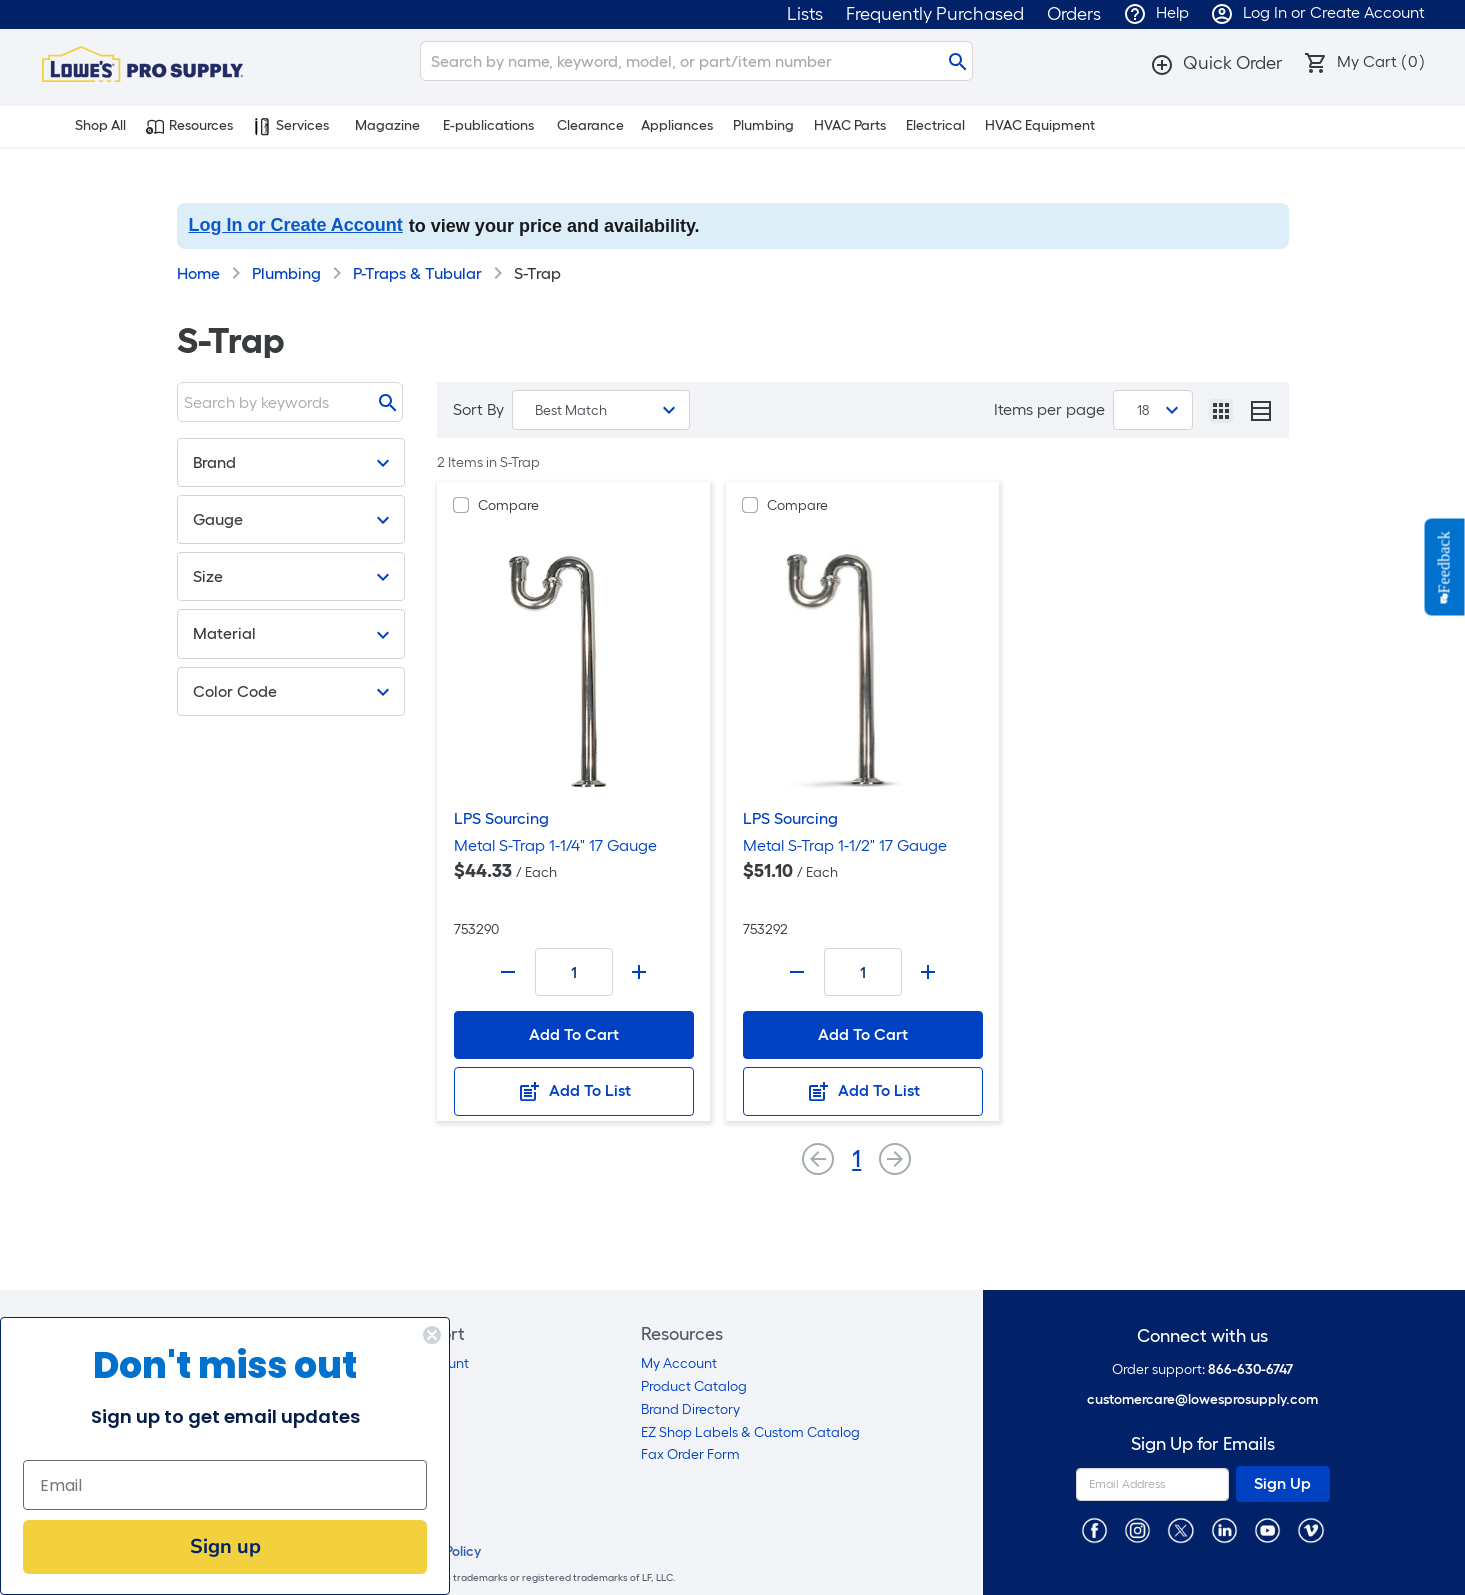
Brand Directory (690, 1409)
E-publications (488, 125)
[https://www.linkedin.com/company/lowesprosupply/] (1224, 1529)
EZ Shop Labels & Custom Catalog (750, 1432)
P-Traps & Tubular (417, 273)
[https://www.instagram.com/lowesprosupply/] (1137, 1529)
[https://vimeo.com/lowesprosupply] (1310, 1529)
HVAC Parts (850, 125)
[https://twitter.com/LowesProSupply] (1180, 1529)
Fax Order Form (690, 1454)
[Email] (225, 1485)
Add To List (574, 1092)
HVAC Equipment (1040, 125)
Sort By (478, 409)
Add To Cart (574, 1034)
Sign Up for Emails (1203, 1444)
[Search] (696, 61)
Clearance (590, 125)
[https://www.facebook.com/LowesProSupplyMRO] (1094, 1529)
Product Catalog (694, 1386)
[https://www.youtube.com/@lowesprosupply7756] (1267, 1529)
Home (198, 273)
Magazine (387, 125)
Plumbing (763, 125)
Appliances (677, 125)
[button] (1216, 63)
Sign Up (1282, 1483)
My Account (679, 1363)
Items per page (1049, 409)
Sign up (225, 1546)
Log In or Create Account (296, 225)
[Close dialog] (432, 1335)
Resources (189, 126)
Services (291, 126)
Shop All (89, 126)
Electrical (935, 125)
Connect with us (1202, 1336)
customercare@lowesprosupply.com (1202, 1399)
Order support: (1202, 1369)
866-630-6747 (1250, 1369)
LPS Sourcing (501, 818)
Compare (508, 505)
